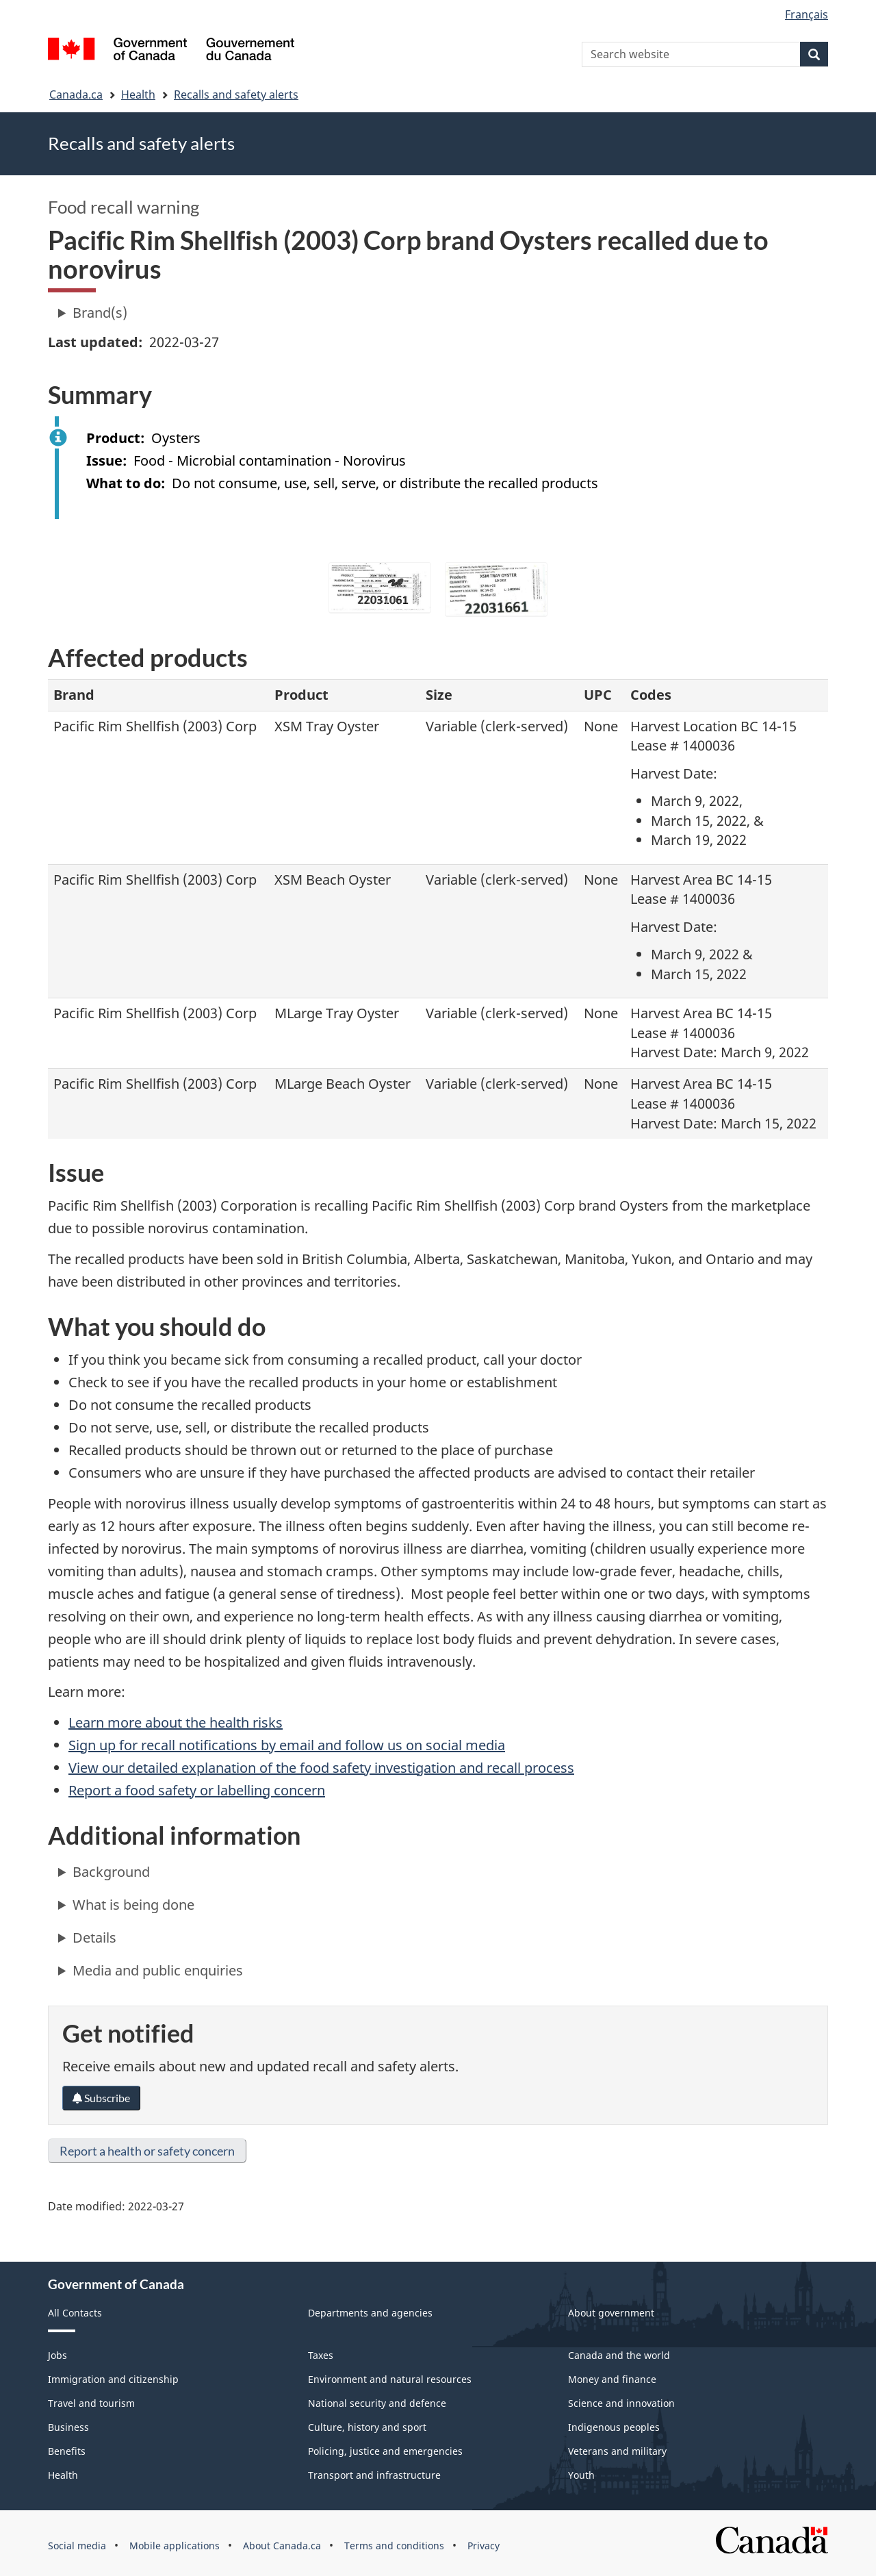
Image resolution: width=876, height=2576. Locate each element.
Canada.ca (76, 94)
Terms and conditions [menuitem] (394, 2545)
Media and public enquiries (158, 1970)
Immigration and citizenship (113, 2379)
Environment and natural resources (390, 2379)
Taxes (320, 2355)
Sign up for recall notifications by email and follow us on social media (286, 1745)
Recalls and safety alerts (236, 94)
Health (138, 94)
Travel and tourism (91, 2403)
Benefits (67, 2451)
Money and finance (612, 2379)
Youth (581, 2475)
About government (611, 2312)
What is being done (133, 1904)
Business (68, 2427)
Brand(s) (100, 312)
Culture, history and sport (367, 2427)
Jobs (57, 2355)
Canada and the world (619, 2355)
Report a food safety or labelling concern (196, 1790)
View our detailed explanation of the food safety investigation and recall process (321, 1767)
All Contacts (75, 2312)
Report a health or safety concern (147, 2150)
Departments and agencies (370, 2312)
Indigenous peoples (614, 2427)
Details (94, 1937)
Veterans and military (617, 2451)
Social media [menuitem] (77, 2545)
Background (111, 1871)
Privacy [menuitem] (483, 2545)
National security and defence (377, 2403)
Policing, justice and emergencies (385, 2451)
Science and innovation (621, 2403)
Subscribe (101, 2097)
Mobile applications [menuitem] (174, 2545)
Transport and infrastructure (374, 2475)
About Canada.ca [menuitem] (282, 2545)
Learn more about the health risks (175, 1722)
